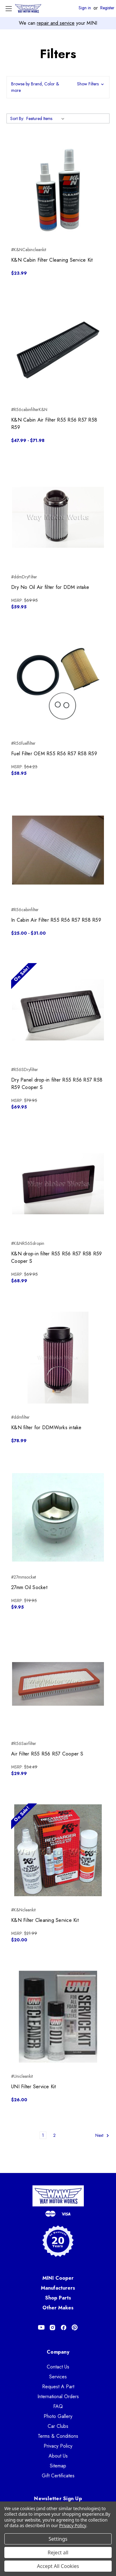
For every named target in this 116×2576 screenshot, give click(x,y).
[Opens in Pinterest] (74, 2327)
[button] (58, 87)
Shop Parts (58, 2297)
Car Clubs (58, 2426)
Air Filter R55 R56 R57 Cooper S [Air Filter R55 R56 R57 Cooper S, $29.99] (47, 1753)
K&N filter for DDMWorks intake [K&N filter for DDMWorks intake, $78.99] (46, 1427)
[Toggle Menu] (8, 8)
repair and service (56, 23)
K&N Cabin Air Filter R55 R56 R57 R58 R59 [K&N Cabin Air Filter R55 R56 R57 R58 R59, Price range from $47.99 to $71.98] (54, 423)
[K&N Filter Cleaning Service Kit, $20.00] (58, 1850)
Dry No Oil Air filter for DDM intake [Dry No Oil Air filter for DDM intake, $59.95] (50, 587)
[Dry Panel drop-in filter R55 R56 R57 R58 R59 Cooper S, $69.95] (58, 1010)
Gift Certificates (58, 2475)
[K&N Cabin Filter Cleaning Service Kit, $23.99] (58, 190)
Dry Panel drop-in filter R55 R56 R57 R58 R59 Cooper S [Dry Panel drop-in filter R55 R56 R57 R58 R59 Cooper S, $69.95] (56, 1083)
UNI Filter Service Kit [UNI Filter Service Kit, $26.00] (33, 2086)
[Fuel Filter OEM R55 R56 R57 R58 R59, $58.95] (58, 684)
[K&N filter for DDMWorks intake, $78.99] (58, 1358)
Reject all (58, 2552)
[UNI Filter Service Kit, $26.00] (58, 2017)
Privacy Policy (58, 2446)
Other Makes (58, 2307)
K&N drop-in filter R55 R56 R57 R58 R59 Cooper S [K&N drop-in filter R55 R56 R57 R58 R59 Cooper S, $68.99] (56, 1257)
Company (58, 2351)
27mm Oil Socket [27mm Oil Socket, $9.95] (29, 1587)
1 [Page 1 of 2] (43, 2135)
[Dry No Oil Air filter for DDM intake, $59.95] (58, 517)
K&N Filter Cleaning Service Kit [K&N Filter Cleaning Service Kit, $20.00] (45, 1920)
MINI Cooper (58, 2278)
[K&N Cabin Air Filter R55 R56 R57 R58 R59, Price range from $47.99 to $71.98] (58, 350)
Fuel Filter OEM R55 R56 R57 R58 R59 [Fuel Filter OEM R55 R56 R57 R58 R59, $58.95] (54, 753)
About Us (58, 2455)
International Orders (58, 2396)
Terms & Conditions (58, 2436)
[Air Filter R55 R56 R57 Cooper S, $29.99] (58, 1684)
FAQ (58, 2406)
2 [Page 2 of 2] (54, 2135)
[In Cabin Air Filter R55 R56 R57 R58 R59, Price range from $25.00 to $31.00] (58, 850)
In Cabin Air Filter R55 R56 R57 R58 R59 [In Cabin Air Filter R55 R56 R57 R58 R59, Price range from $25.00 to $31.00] (56, 920)
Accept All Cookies (58, 2566)
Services (58, 2376)
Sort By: (17, 118)
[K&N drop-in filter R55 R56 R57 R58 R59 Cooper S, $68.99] (58, 1184)
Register (107, 8)
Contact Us (58, 2366)
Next (102, 2135)
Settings (58, 2538)
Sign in (85, 8)
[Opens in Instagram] (52, 2327)
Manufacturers (58, 2287)
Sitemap (58, 2465)
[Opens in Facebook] (63, 2327)
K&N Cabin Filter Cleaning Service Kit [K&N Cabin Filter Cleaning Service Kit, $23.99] (51, 260)
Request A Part (58, 2386)
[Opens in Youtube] (41, 2327)
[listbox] (46, 118)
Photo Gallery (58, 2416)
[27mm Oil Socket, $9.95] (58, 1517)
